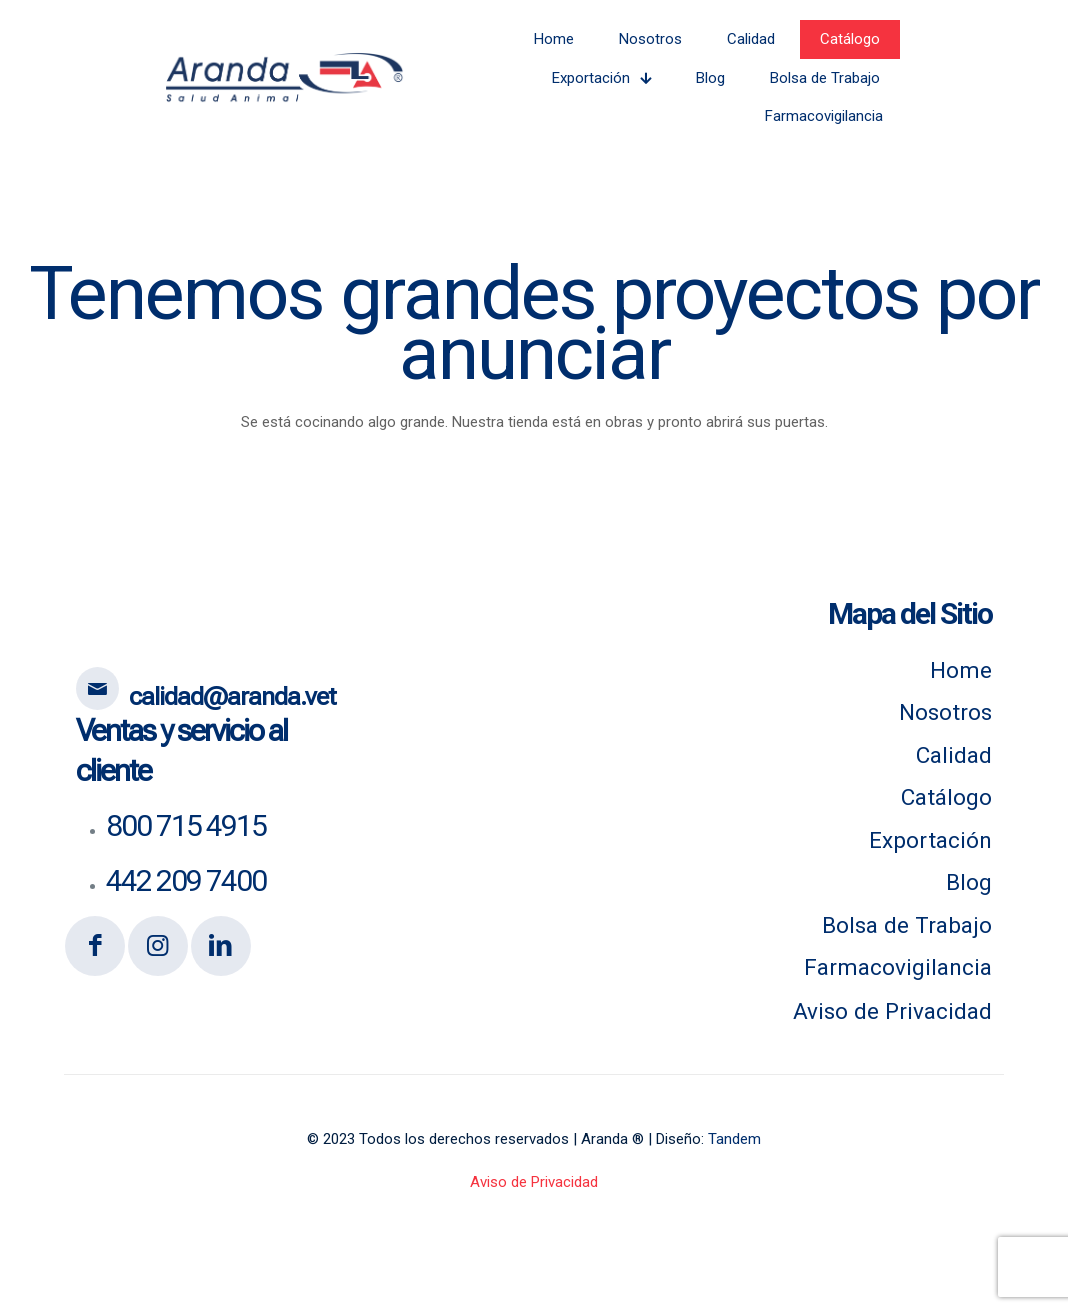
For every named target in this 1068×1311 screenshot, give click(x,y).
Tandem (734, 1139)
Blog (969, 882)
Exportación (930, 840)
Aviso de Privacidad (892, 1011)
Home (961, 670)
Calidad (954, 755)
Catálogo (946, 797)
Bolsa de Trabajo (907, 925)
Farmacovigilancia (898, 967)
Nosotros (945, 712)
